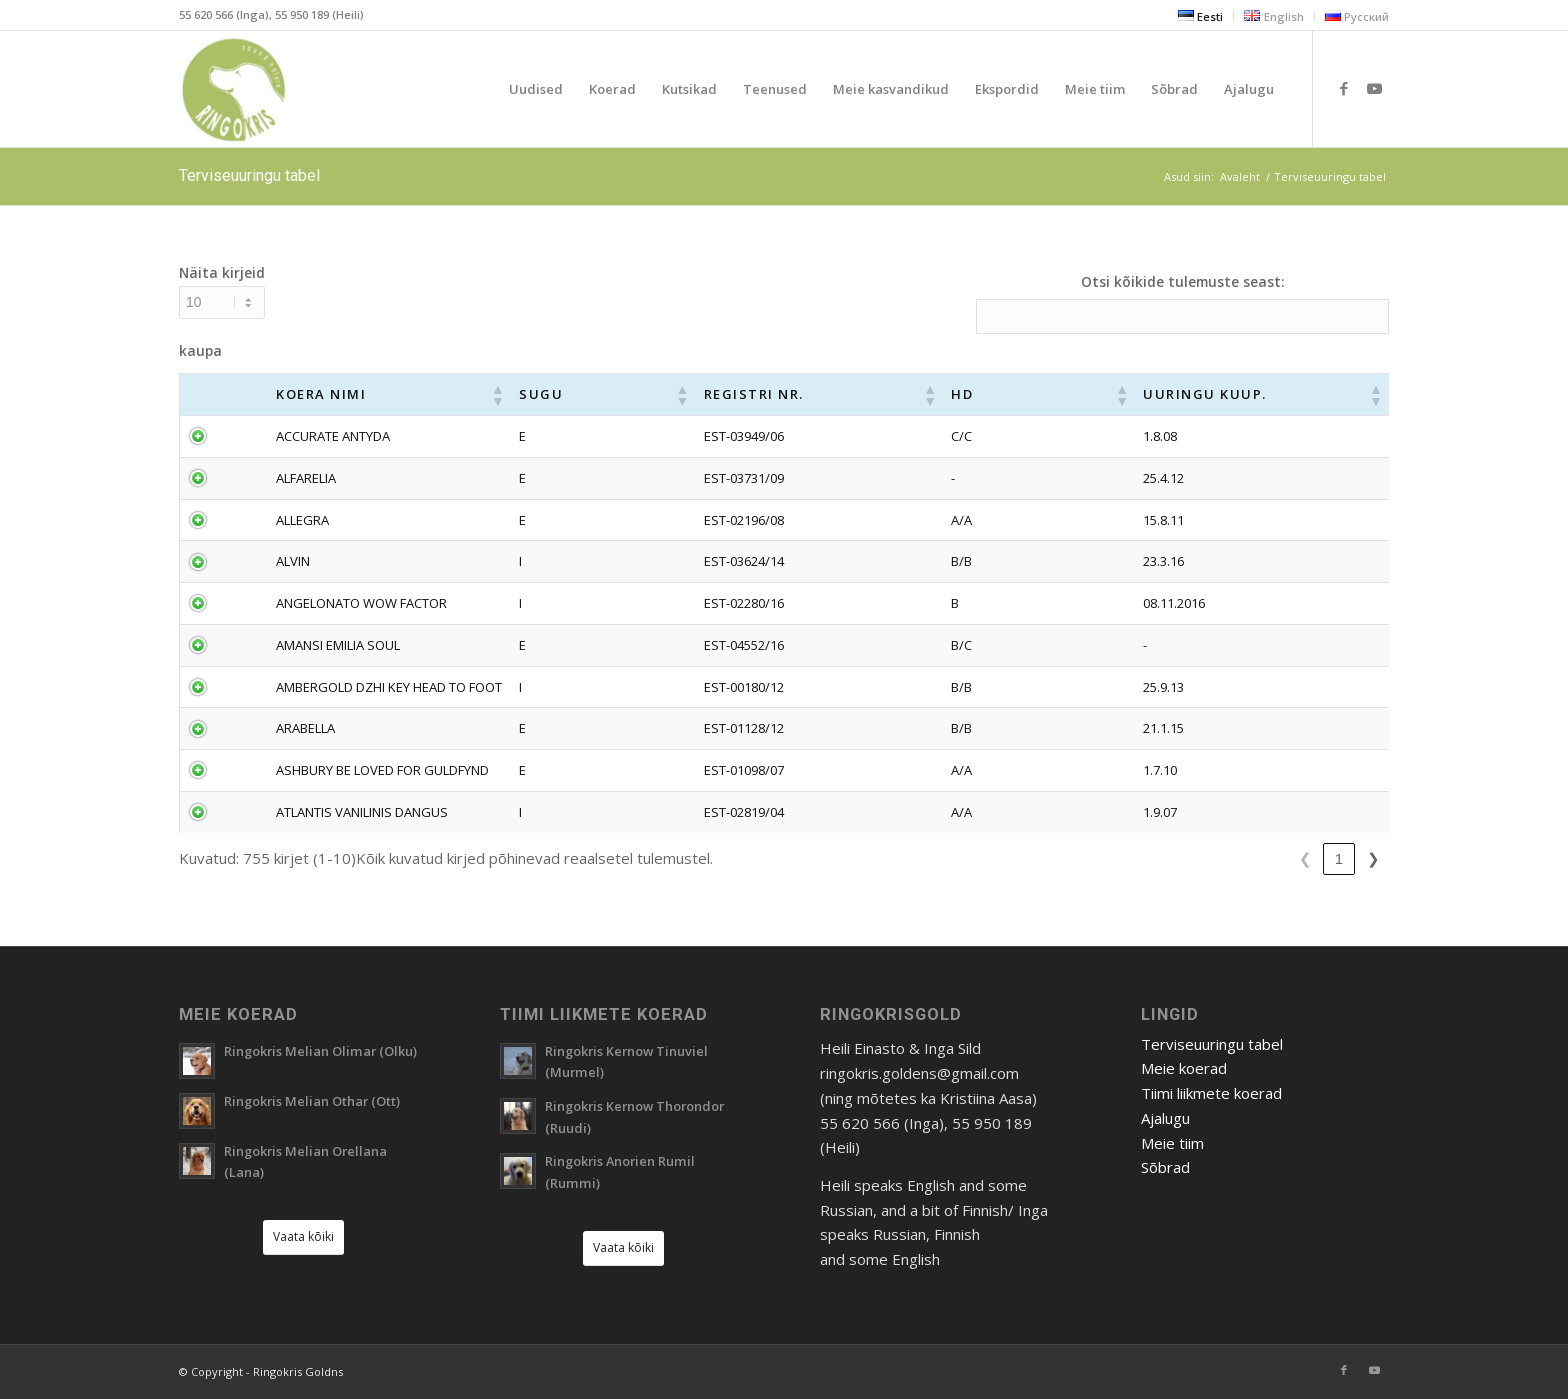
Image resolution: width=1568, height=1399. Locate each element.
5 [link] (1264, 858)
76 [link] (1339, 858)
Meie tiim (1172, 1143)
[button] (675, 395)
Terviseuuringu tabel (249, 175)
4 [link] (1230, 858)
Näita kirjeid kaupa (222, 311)
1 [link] (1128, 858)
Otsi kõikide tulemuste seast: (1183, 281)
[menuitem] (1201, 16)
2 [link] (1162, 858)
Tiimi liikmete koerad (1211, 1093)
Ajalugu (1165, 1118)
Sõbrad (1165, 1167)
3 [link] (1196, 858)
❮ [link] (1094, 858)
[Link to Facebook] (1344, 88)
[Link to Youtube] (1374, 88)
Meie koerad (1184, 1068)
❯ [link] (1373, 858)
